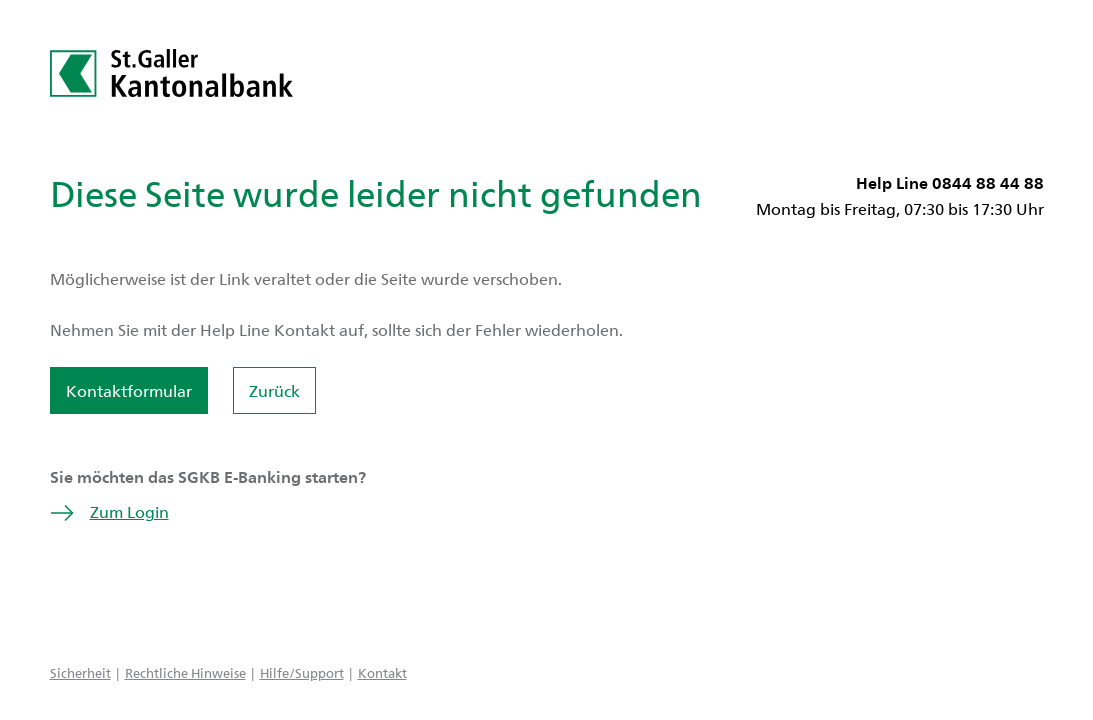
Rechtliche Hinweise (185, 672)
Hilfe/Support (302, 672)
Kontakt (382, 672)
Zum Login (109, 511)
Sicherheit (80, 672)
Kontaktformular (129, 390)
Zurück (274, 390)
